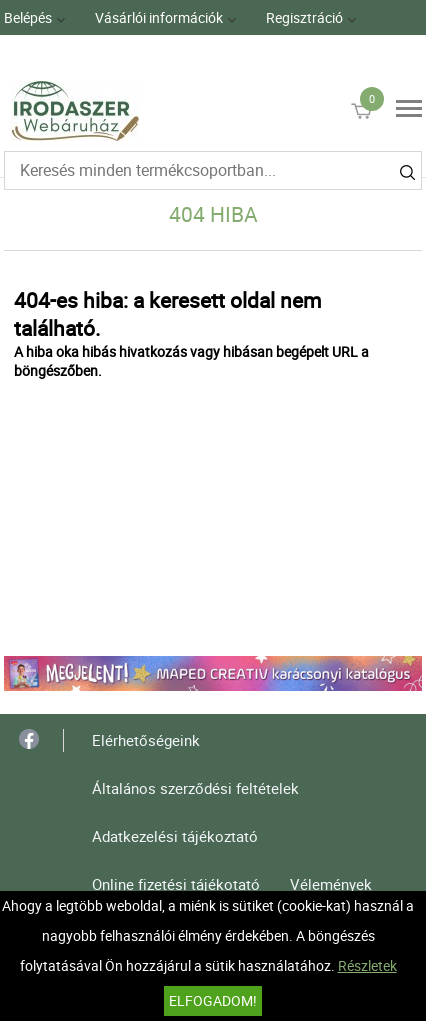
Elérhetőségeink (146, 740)
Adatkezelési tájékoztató (175, 836)
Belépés (28, 17)
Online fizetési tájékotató (176, 884)
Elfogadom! (213, 1000)
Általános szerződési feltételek (195, 788)
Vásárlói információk (159, 17)
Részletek (367, 965)
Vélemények (331, 884)
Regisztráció (304, 17)
